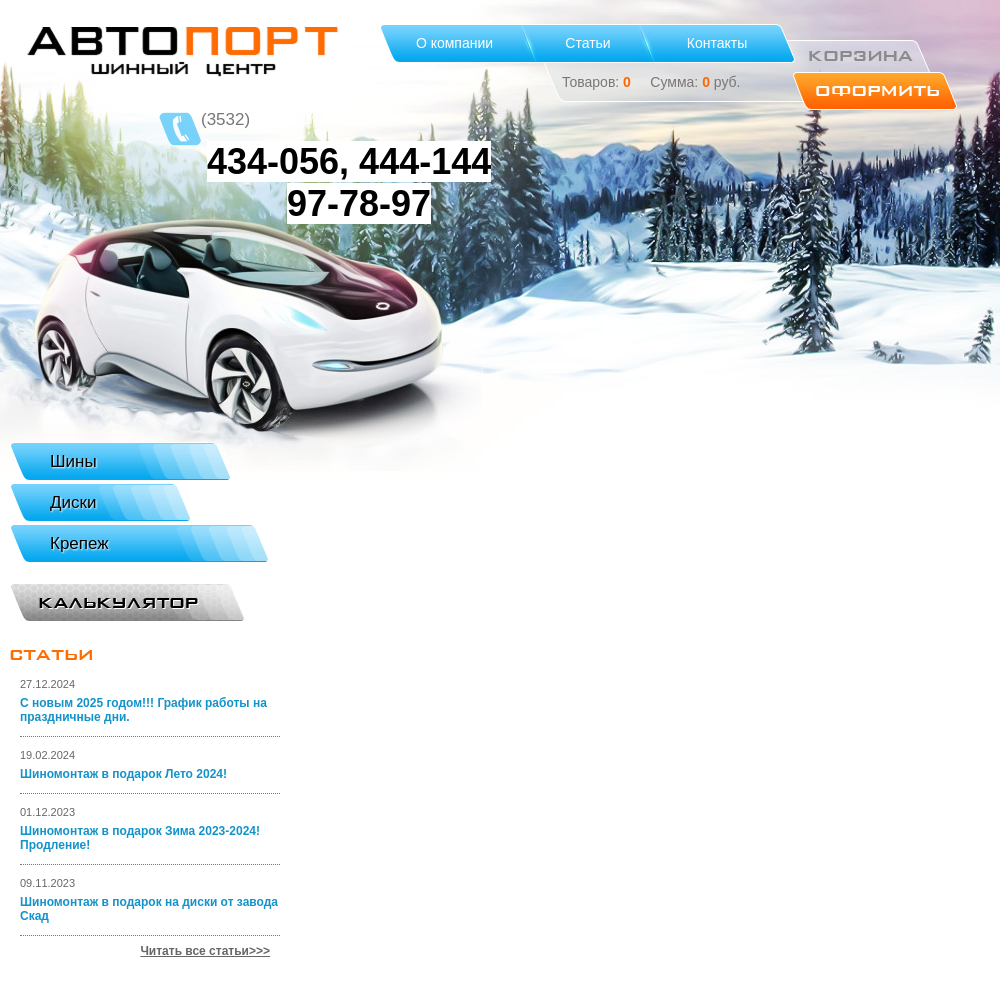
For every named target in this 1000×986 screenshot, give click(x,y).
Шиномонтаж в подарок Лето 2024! (123, 774)
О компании (454, 43)
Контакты (717, 43)
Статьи (587, 43)
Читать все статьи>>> (205, 951)
